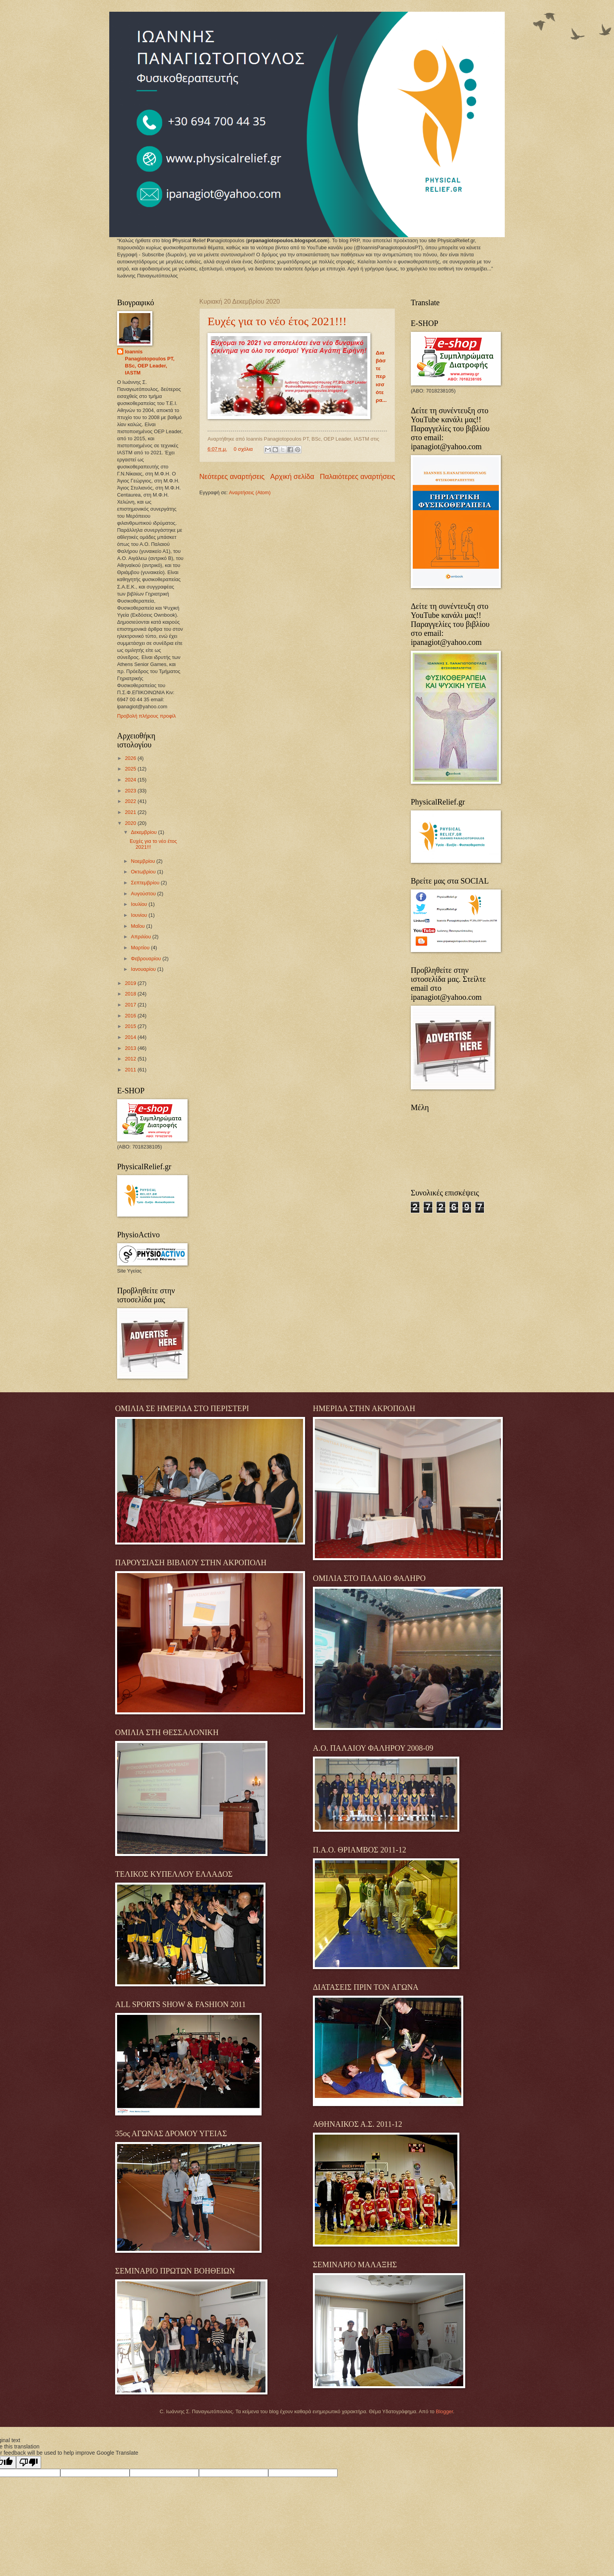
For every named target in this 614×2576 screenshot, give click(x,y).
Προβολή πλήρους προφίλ (146, 716)
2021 (131, 812)
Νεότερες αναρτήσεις (232, 477)
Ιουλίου (139, 904)
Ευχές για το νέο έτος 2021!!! (277, 321)
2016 (131, 1016)
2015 (131, 1026)
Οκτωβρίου (144, 872)
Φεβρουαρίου (146, 958)
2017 (131, 1005)
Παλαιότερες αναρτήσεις (357, 477)
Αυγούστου (144, 893)
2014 (131, 1037)
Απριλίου (141, 937)
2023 (131, 791)
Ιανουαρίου (144, 969)
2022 (131, 801)
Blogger (444, 2411)
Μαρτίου (141, 947)
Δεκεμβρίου (144, 832)
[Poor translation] (28, 2462)
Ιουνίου (139, 915)
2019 (131, 983)
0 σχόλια (243, 449)
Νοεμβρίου (143, 861)
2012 (131, 1059)
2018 (131, 994)
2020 (131, 823)
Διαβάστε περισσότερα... (381, 376)
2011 (131, 1070)
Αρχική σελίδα (292, 477)
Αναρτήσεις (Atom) (250, 492)
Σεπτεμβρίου (146, 883)
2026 (131, 758)
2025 (131, 769)
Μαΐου (138, 926)
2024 (131, 780)
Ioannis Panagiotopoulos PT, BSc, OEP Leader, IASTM (150, 362)
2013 (131, 1048)
